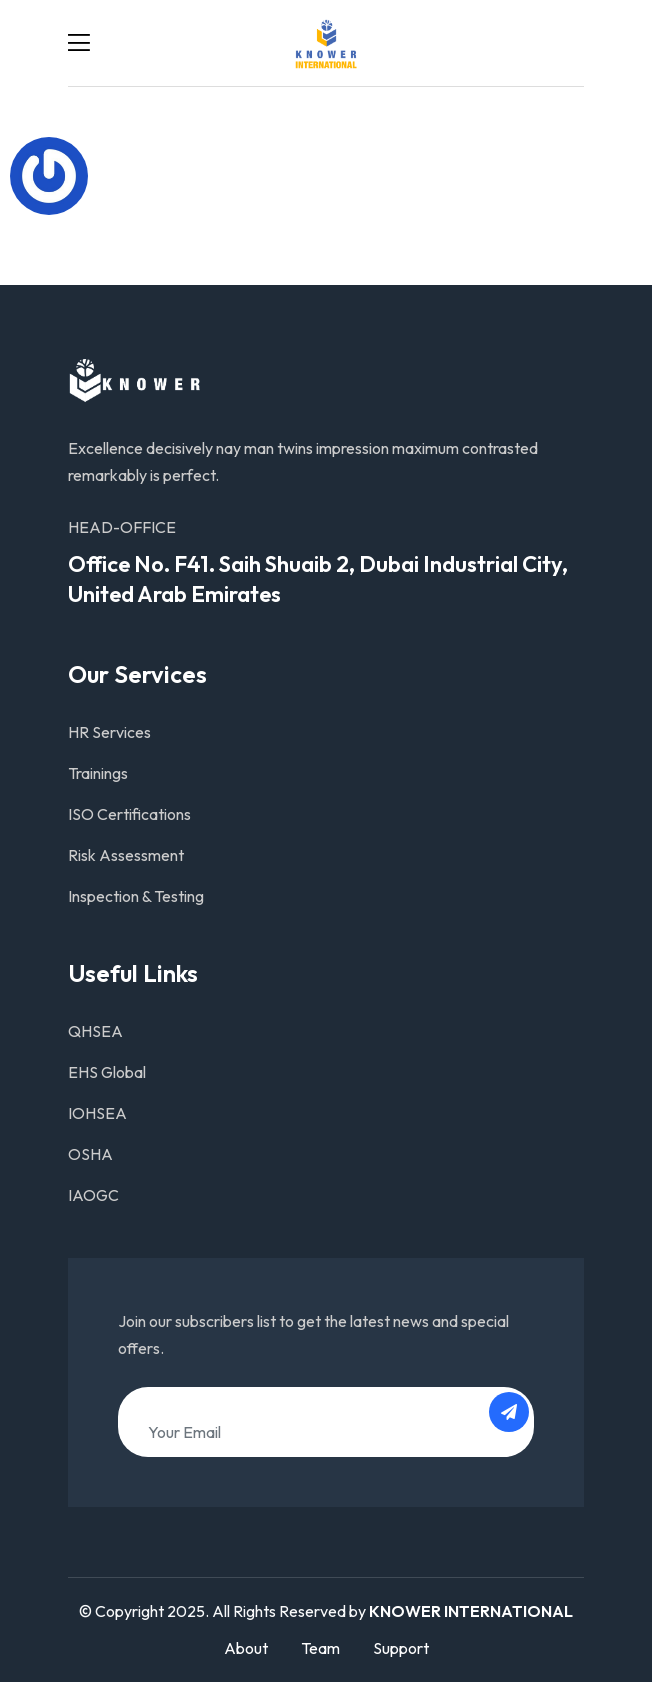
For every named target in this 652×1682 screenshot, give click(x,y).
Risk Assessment (126, 855)
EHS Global (107, 1072)
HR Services (109, 732)
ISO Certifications (129, 814)
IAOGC (93, 1195)
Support (401, 1648)
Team (320, 1648)
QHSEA (95, 1031)
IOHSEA (97, 1113)
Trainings (98, 773)
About (246, 1648)
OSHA (90, 1154)
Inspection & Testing (136, 896)
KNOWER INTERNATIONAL (471, 1611)
